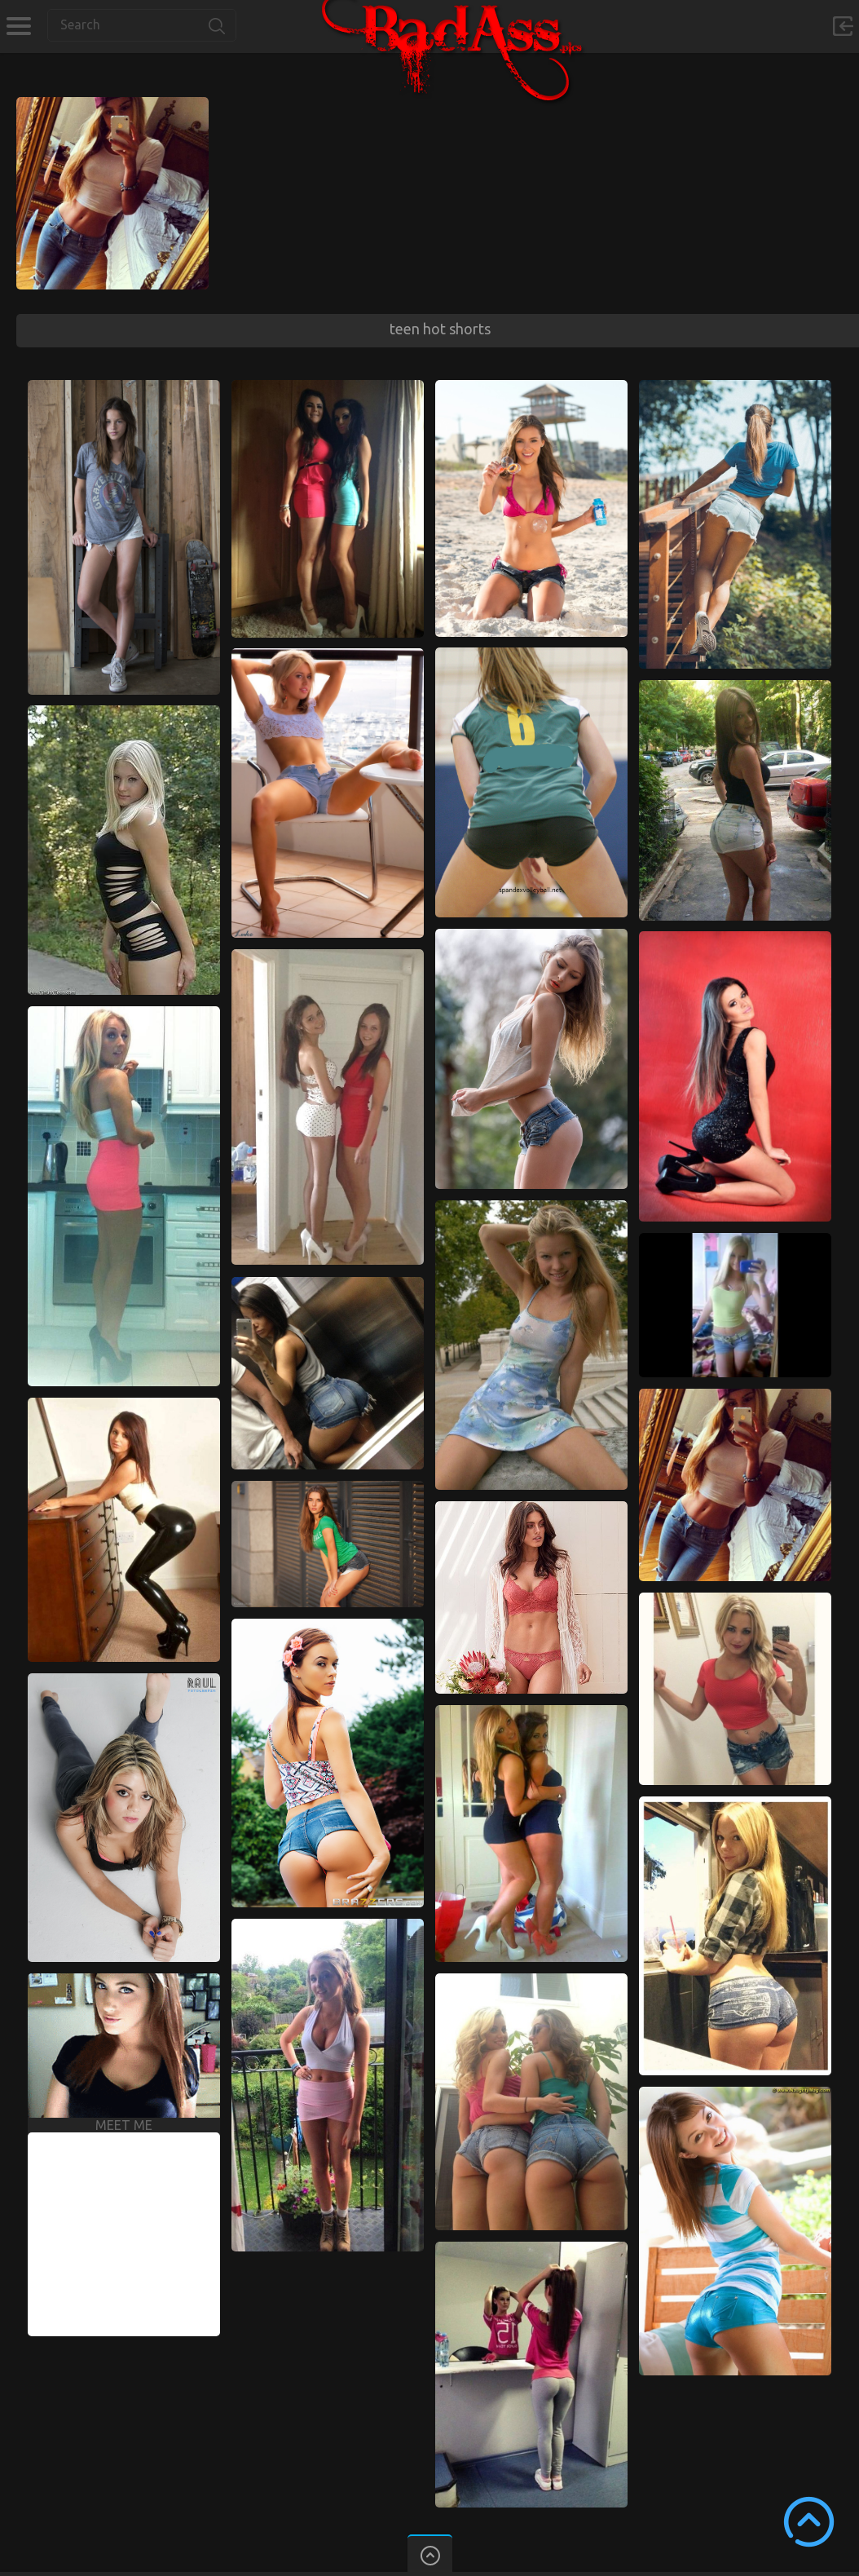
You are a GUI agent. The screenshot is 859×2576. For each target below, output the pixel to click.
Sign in (842, 26)
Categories (18, 26)
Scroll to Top (809, 2521)
